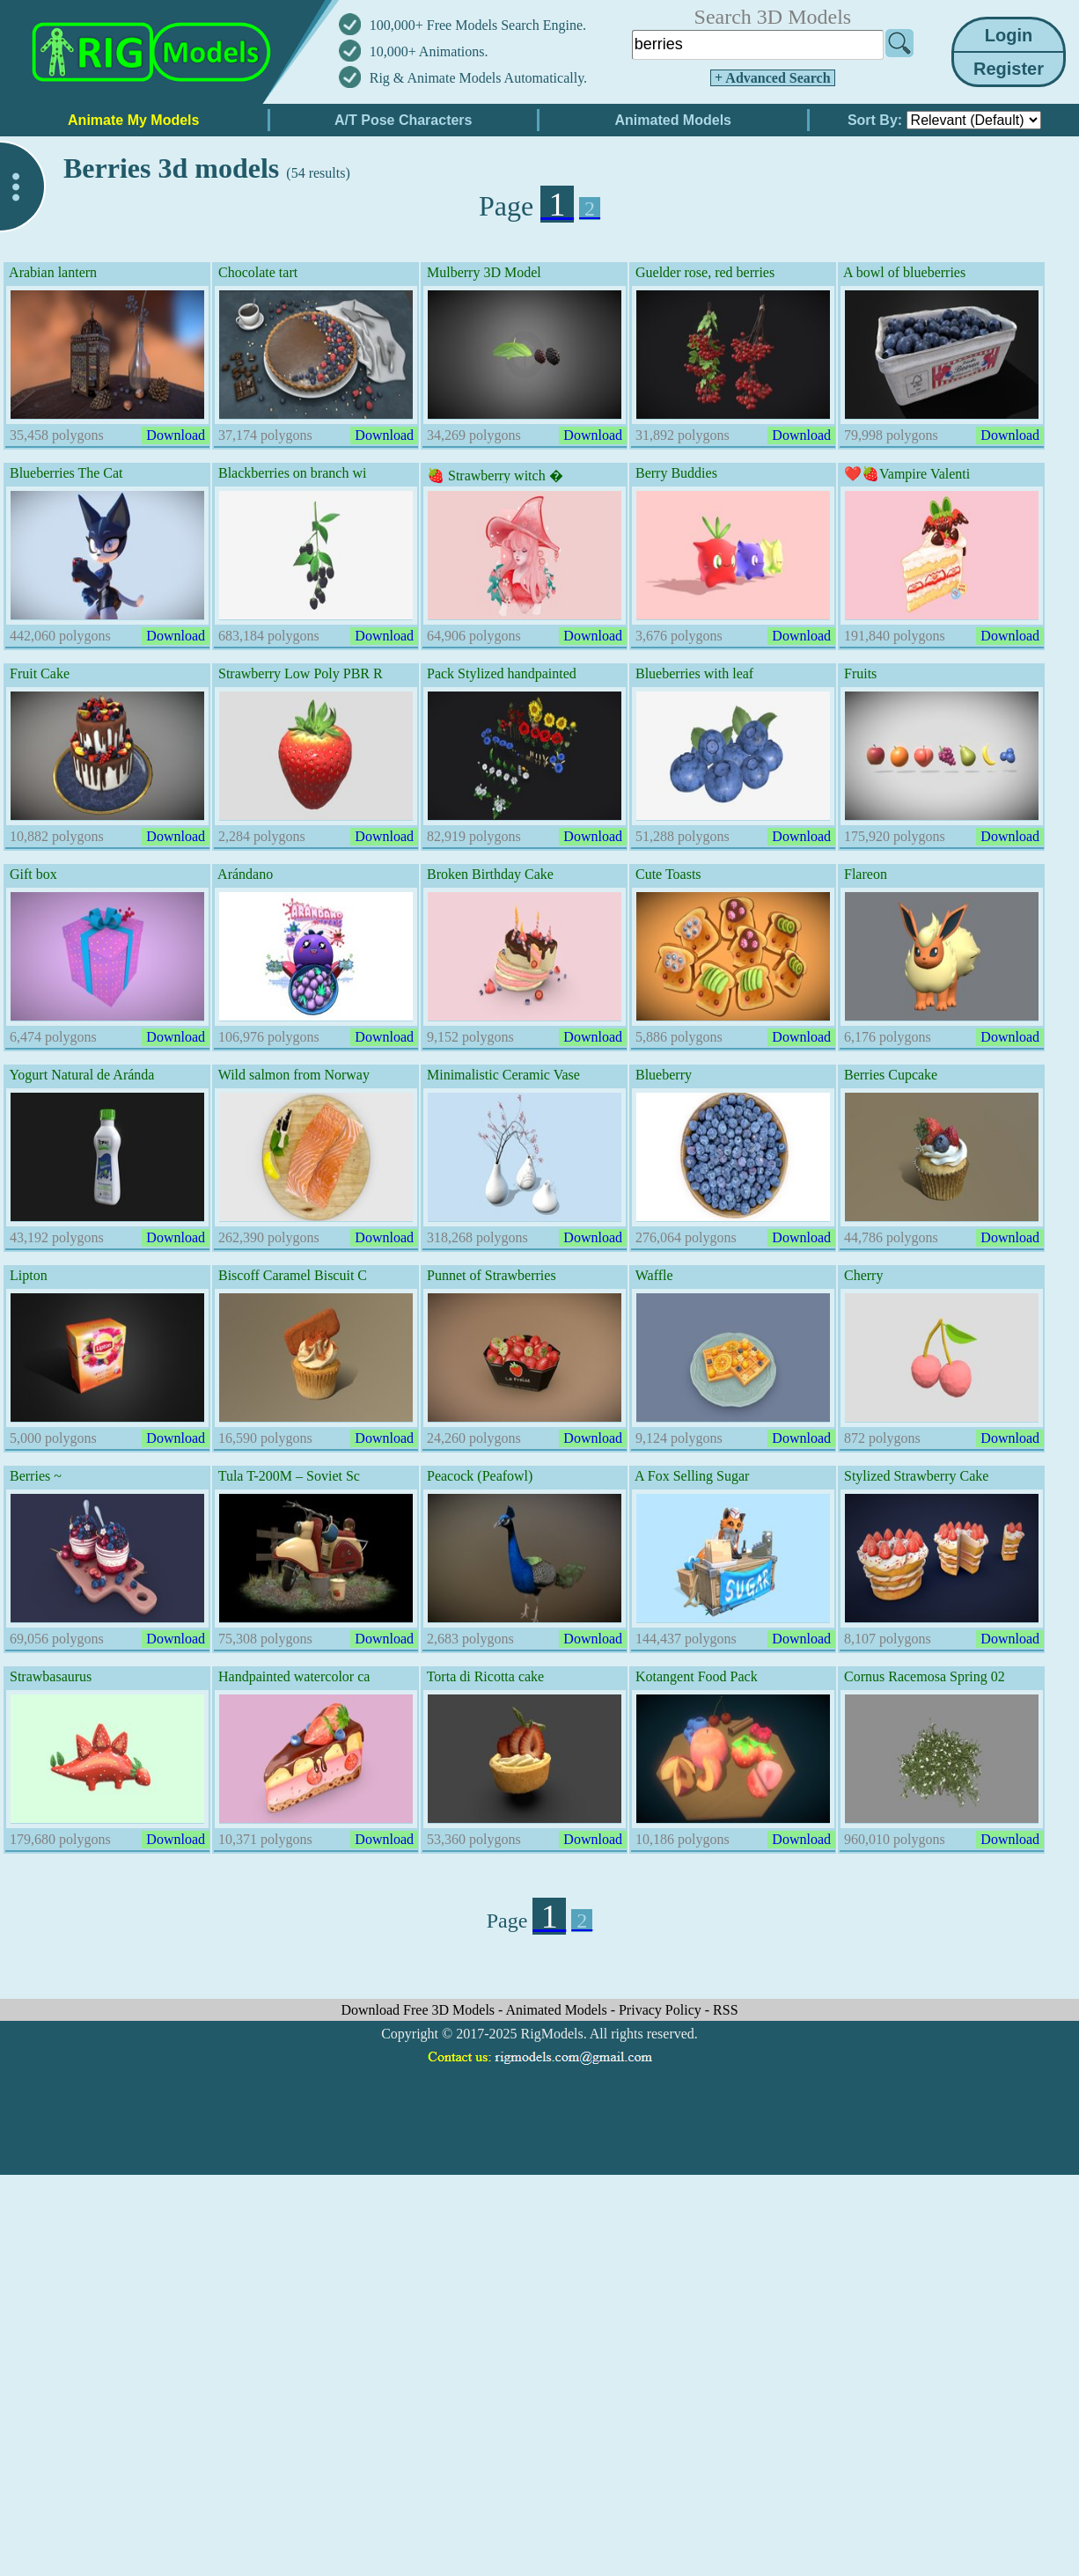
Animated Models (558, 2009)
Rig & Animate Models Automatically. (478, 77)
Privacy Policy (662, 2009)
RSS (725, 2009)
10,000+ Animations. (429, 51)
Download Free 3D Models (419, 2009)
